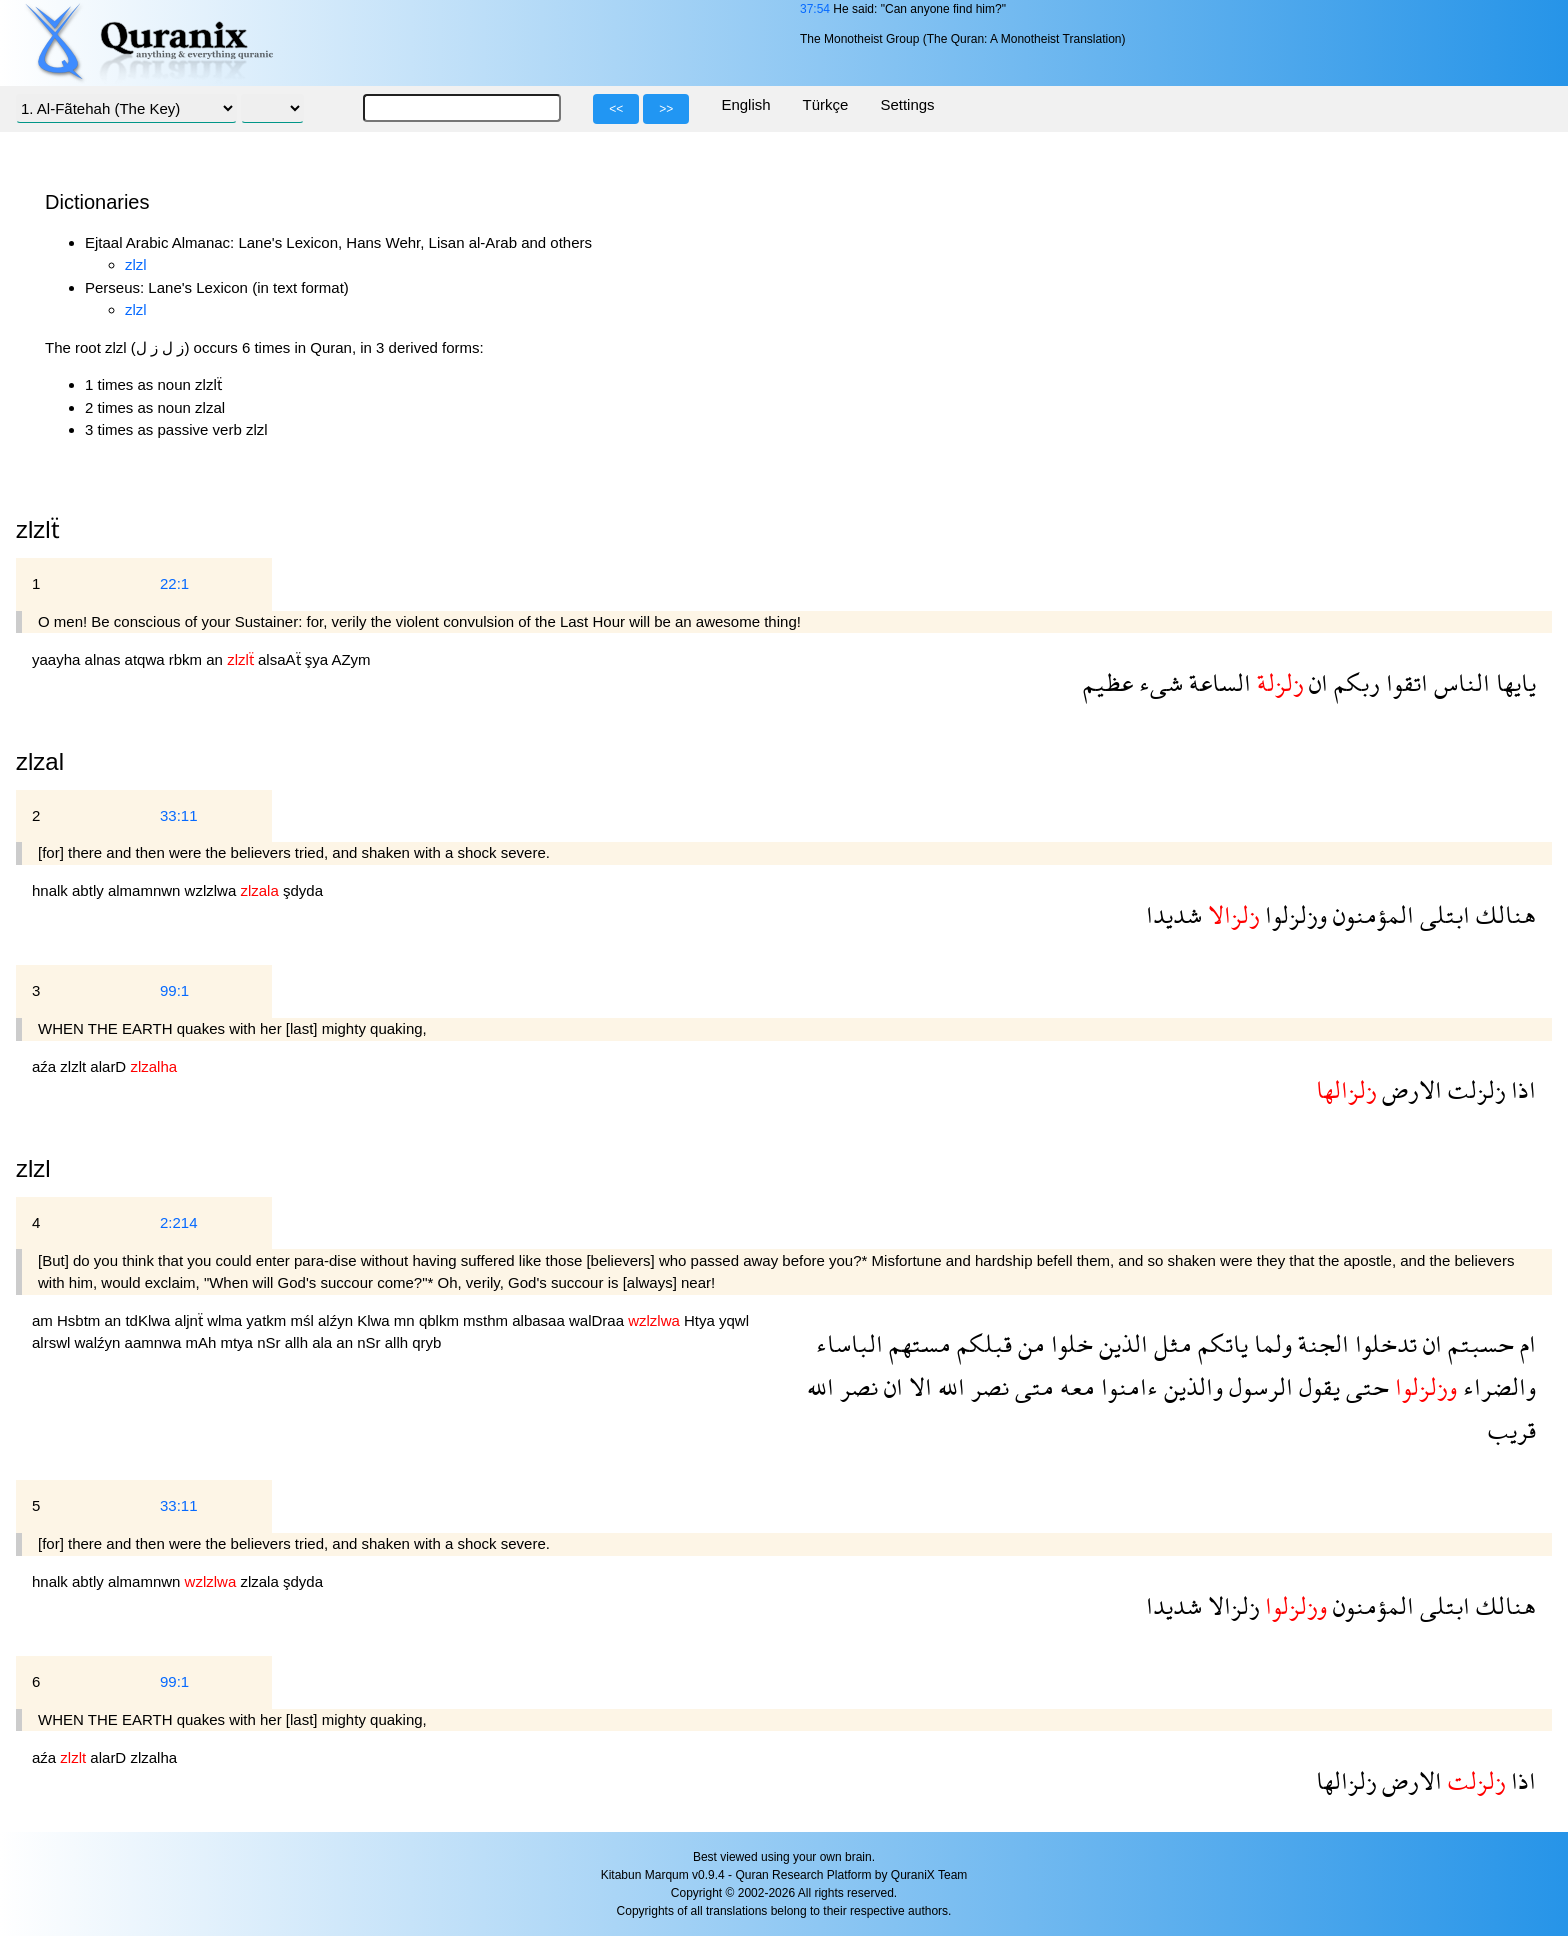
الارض (1409, 1089)
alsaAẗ (281, 659)
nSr (271, 1342)
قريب (1512, 1429)
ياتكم (1220, 1343)
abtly (90, 890)
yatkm (268, 1320)
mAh (202, 1342)
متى (1031, 1386)
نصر (987, 1386)
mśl (304, 1320)
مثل (1170, 1343)
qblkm (441, 1320)
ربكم (1354, 682)
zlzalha (153, 1757)
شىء (1158, 682)
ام (1525, 1343)
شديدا (1174, 914)
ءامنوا (1126, 1386)
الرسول (1258, 1386)
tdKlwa (149, 1320)
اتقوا (1404, 682)
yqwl (734, 1320)
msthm (487, 1320)
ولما (1270, 1343)
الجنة (1320, 1343)
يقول (1316, 1386)
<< (616, 109)
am (44, 1320)
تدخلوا (1383, 1343)
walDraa (598, 1320)
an (216, 659)
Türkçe (826, 104)
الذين (1120, 1343)
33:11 (179, 815)
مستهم (917, 1343)
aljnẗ (191, 1320)
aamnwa (155, 1342)
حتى (1364, 1386)
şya (318, 659)
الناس (1459, 682)
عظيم (1108, 682)
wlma (226, 1320)
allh (299, 1342)
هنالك (1503, 914)
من (1028, 1343)
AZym (350, 659)
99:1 (174, 990)
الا (917, 1386)
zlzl (136, 264)
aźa (46, 1066)
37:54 (815, 9)
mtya (238, 1342)
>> (666, 109)
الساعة (1217, 682)
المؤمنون (1370, 914)
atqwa (147, 659)
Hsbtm (81, 1320)
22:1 (174, 583)
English (745, 104)
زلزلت (1473, 1089)
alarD (110, 1066)
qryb (426, 1342)
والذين (1190, 1386)
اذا (1520, 1089)
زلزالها (1346, 1780)
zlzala (261, 1581)
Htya (701, 1320)
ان (1315, 682)
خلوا (1069, 1343)
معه (1074, 1386)
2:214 (179, 1222)
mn (406, 1320)
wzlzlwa (213, 890)
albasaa (540, 1320)
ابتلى (1442, 914)
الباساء (849, 1343)
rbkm (188, 659)
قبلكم (981, 1343)
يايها (1513, 682)
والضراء (1496, 1386)
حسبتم (1478, 1343)
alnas (105, 659)
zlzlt (75, 1066)
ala (324, 1342)
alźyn (337, 1320)
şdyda (303, 890)
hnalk (52, 890)
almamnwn (146, 890)
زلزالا (1230, 1605)
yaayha (58, 659)
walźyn (100, 1342)
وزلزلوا (1293, 914)
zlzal (40, 761)
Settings (907, 104)
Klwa (375, 1320)
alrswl (53, 1342)
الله (948, 1386)
